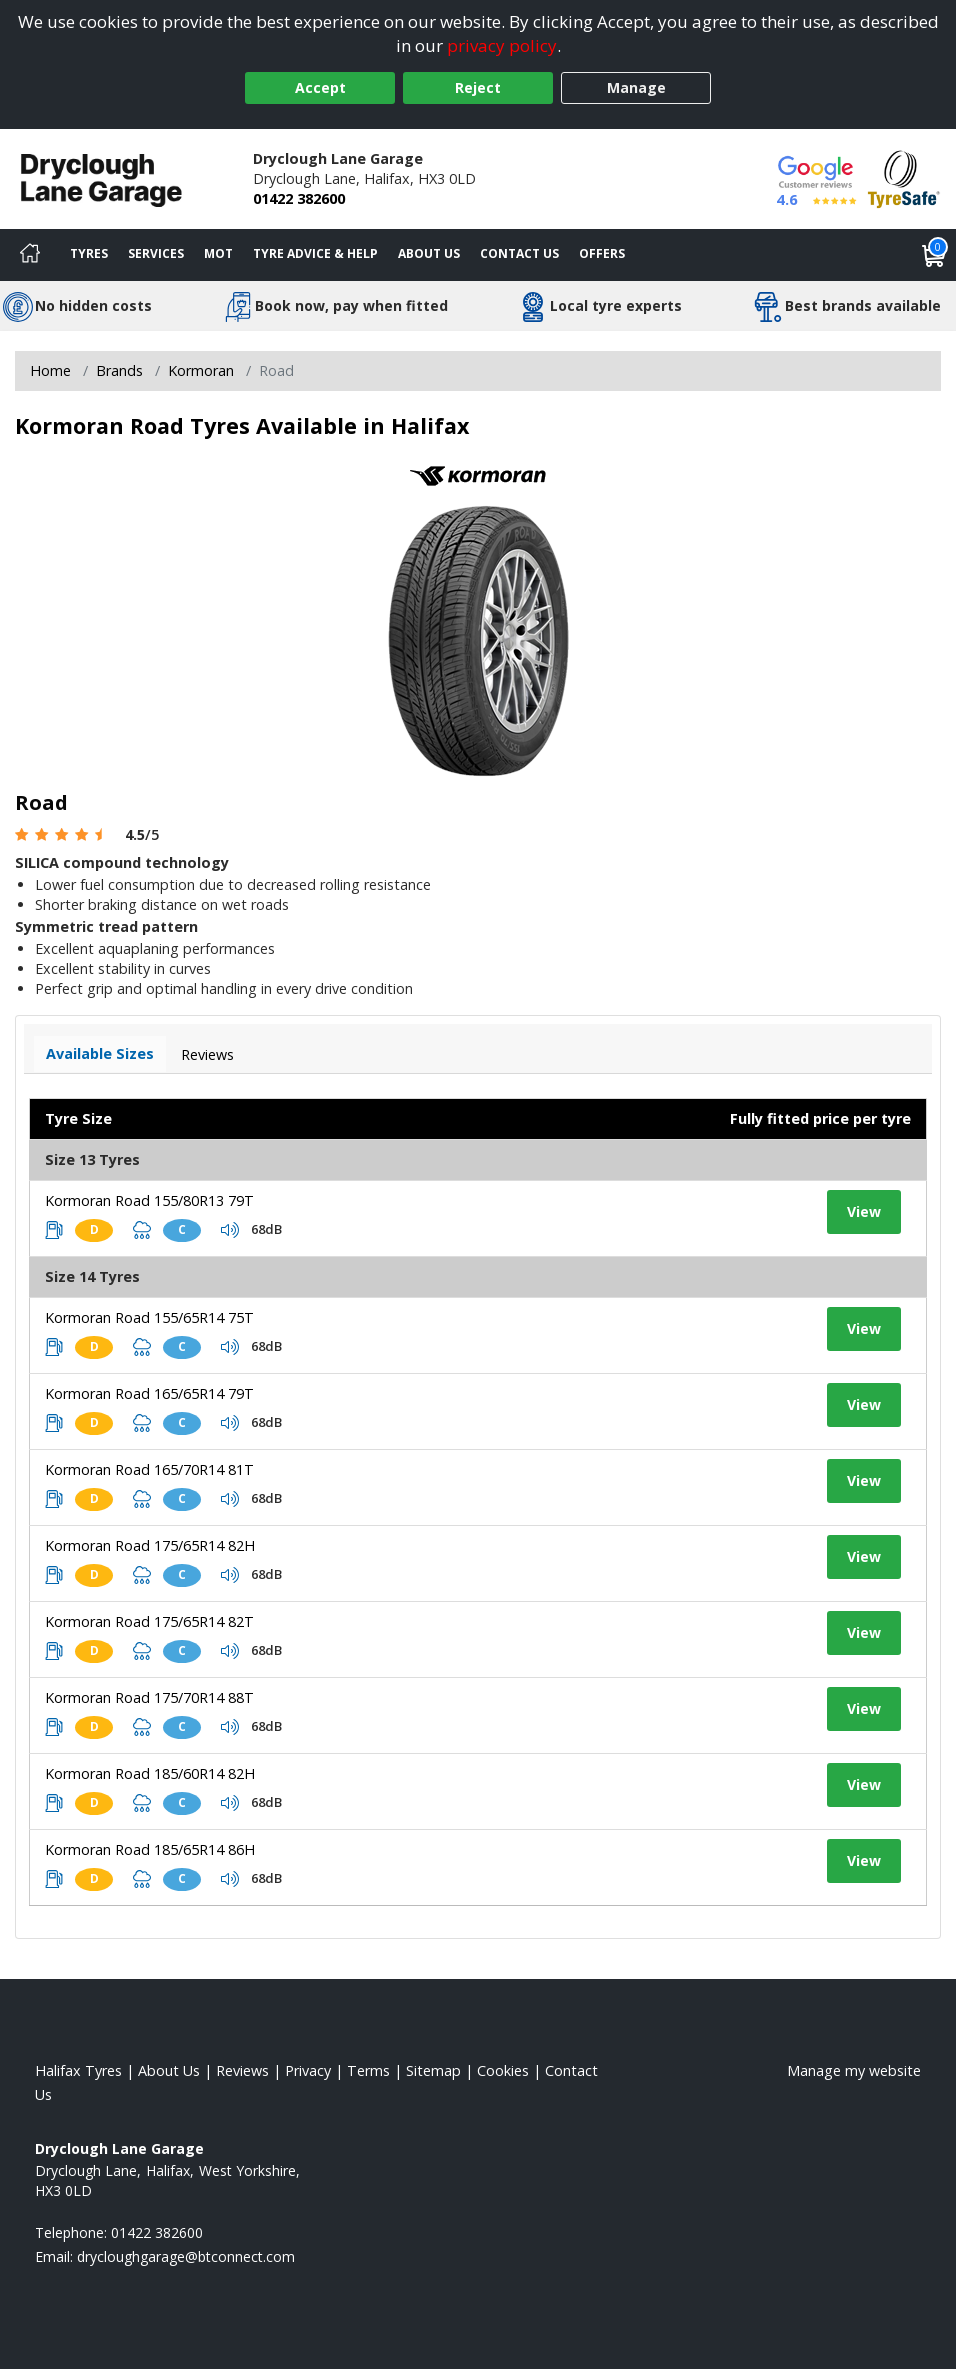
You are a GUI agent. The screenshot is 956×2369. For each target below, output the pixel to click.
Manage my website (854, 2070)
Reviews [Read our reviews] (242, 2070)
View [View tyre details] (864, 1211)
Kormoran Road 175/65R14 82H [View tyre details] (150, 1545)
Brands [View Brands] (119, 370)
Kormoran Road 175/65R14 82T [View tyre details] (149, 1621)
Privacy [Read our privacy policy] (308, 2070)
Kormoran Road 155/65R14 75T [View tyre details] (149, 1317)
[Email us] (186, 2256)
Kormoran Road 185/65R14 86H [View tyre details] (150, 1849)
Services (156, 253)
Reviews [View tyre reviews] (207, 1054)
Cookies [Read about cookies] (503, 2070)
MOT (218, 253)
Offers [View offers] (602, 253)
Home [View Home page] (50, 370)
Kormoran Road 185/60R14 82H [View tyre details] (150, 1773)
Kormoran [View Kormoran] (201, 370)
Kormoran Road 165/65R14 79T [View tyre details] (149, 1393)
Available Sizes (100, 1053)
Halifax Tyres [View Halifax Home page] (78, 2070)
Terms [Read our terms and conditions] (368, 2070)
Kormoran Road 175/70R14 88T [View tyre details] (149, 1697)
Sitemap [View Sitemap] (433, 2070)
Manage (636, 87)
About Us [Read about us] (169, 2070)
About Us (429, 253)
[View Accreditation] (904, 177)
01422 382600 (299, 198)
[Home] (30, 255)
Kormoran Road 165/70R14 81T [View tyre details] (149, 1469)
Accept (320, 87)
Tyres (89, 253)
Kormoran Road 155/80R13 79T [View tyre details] (149, 1200)
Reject (478, 87)
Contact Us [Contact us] (519, 253)
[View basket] (934, 255)
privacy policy (502, 45)
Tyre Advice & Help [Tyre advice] (315, 253)
